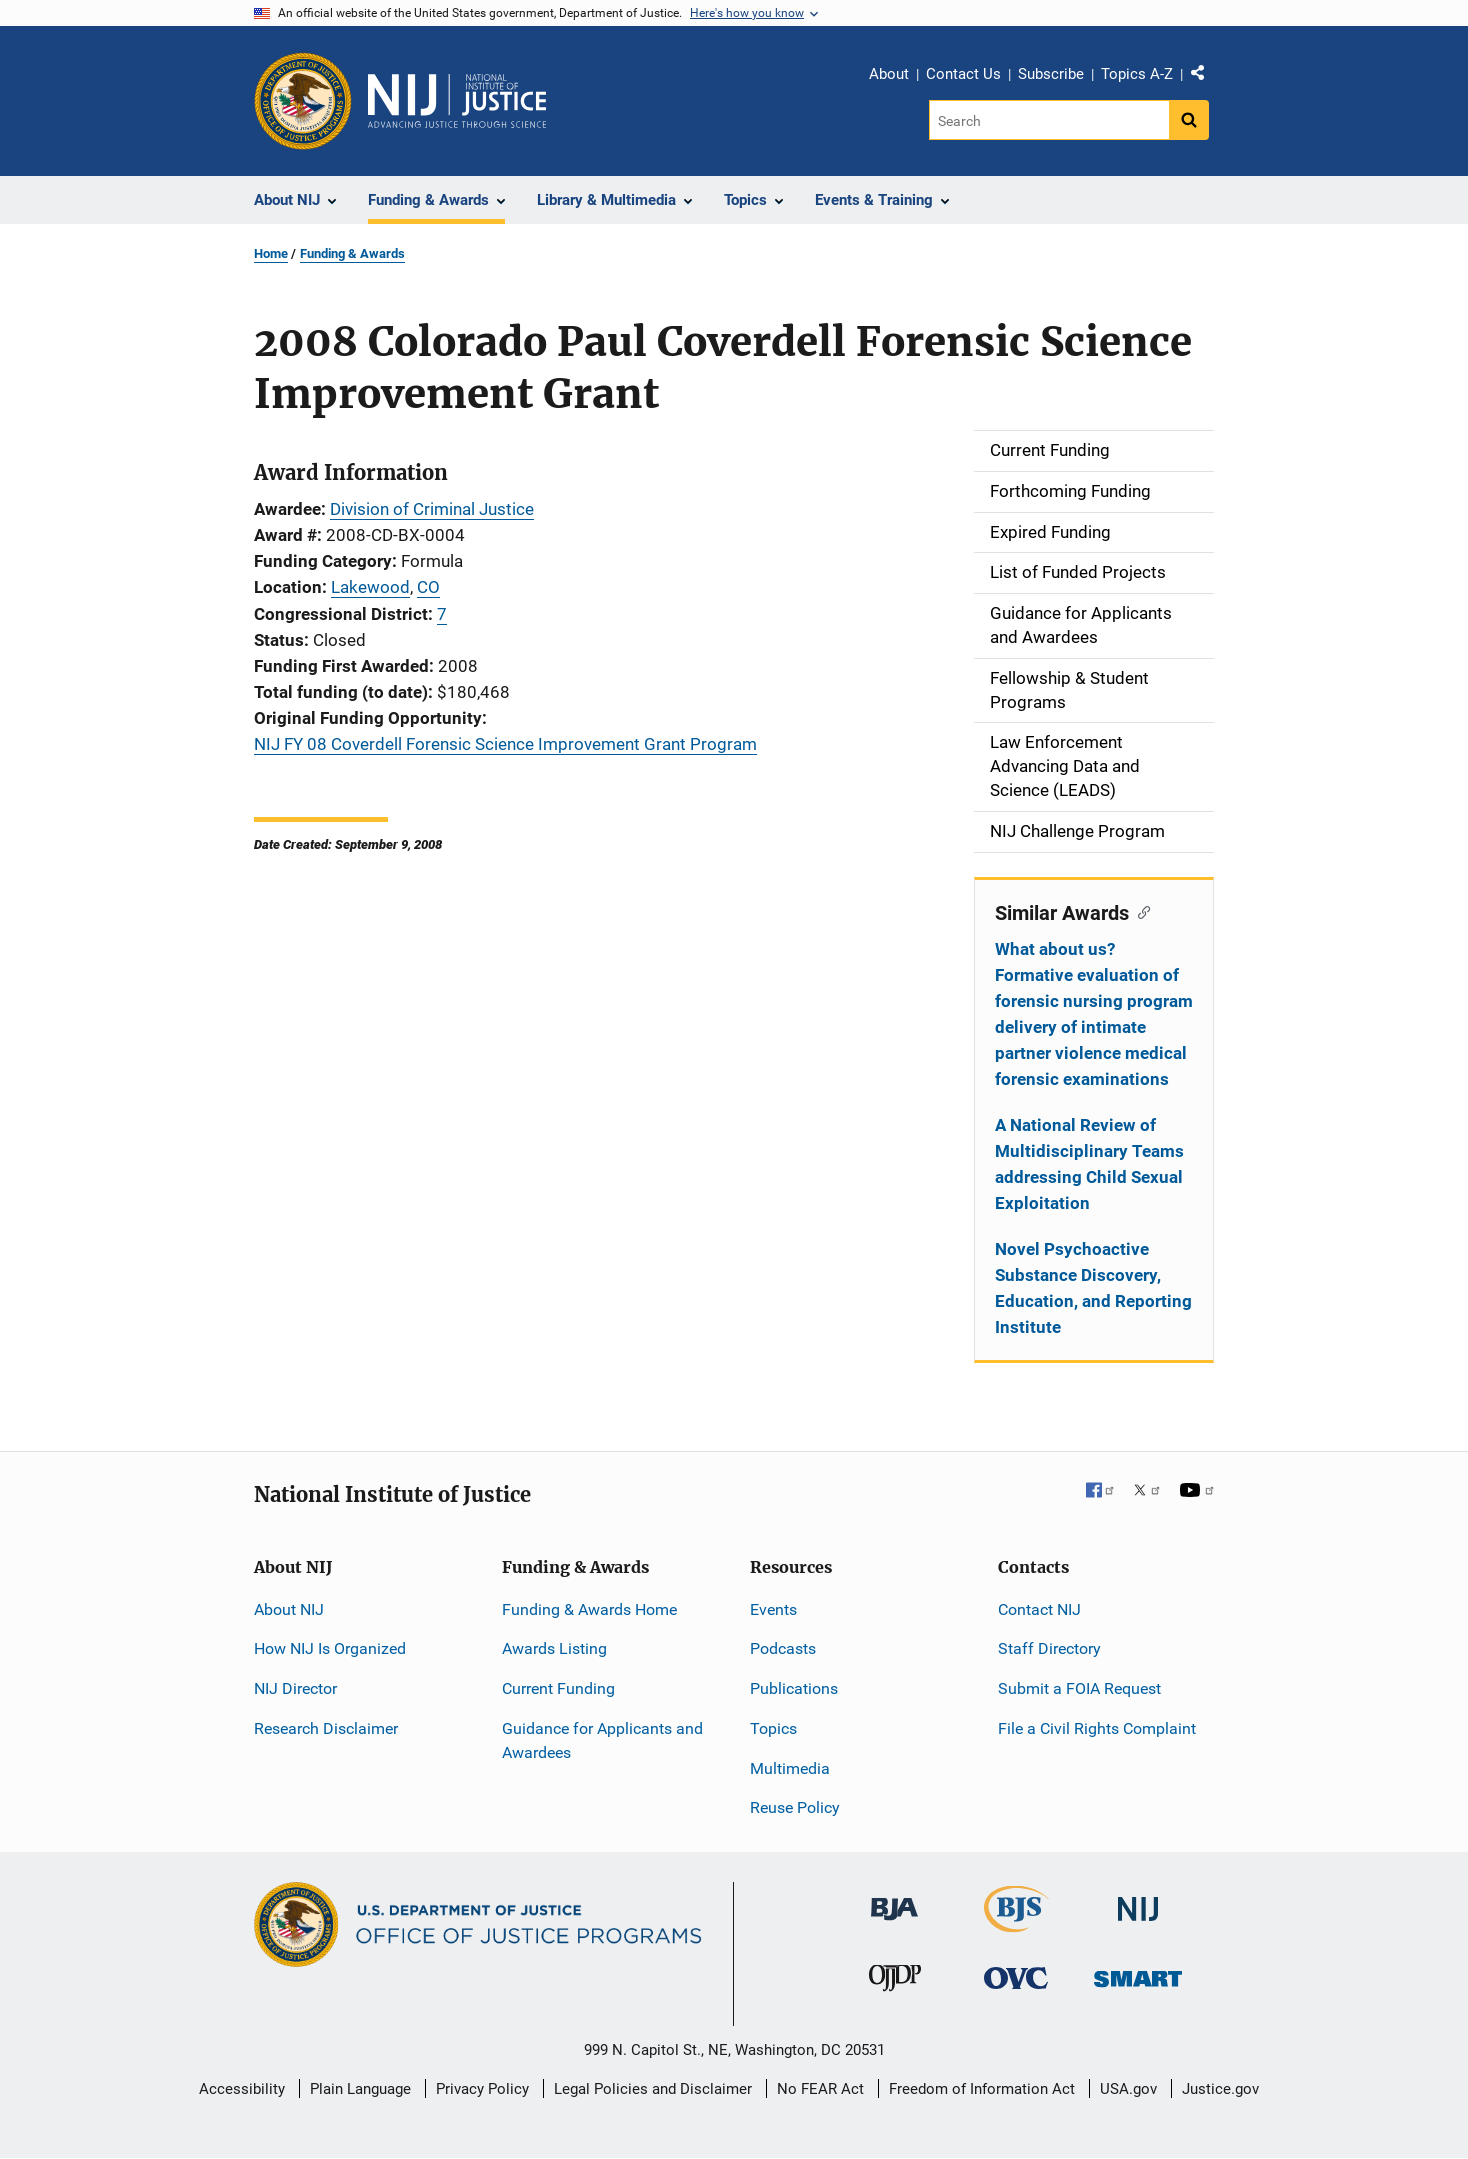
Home (271, 253)
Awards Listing (554, 1648)
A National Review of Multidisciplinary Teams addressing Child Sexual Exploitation (1089, 1164)
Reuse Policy (795, 1807)
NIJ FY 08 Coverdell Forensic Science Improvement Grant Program (505, 744)
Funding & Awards (352, 253)
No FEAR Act (820, 2089)
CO (428, 587)
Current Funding (558, 1688)
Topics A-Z (1137, 74)
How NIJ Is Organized (330, 1648)
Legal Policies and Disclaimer (653, 2089)
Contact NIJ (1039, 1609)
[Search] (1050, 120)
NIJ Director (295, 1688)
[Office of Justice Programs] (303, 101)
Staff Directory (1049, 1648)
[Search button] (1189, 120)
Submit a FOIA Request (1079, 1688)
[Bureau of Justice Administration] (894, 1899)
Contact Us (963, 74)
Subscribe (1051, 74)
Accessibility (242, 2089)
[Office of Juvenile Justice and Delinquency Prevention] (895, 1982)
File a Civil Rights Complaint (1097, 1728)
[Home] (457, 101)
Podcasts (783, 1648)
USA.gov (1128, 2089)
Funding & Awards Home (589, 1609)
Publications (794, 1688)
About (889, 74)
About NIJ (289, 1609)
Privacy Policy (482, 2089)
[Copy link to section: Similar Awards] (1139, 911)
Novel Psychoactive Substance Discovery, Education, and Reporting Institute (1093, 1288)
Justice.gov (1220, 2089)
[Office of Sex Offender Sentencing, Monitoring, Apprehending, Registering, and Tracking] (1138, 1973)
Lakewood (370, 587)
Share (1205, 77)
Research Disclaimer (326, 1728)
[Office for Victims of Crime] (1016, 1977)
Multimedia (790, 1768)
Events (773, 1609)
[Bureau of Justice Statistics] (1016, 1923)
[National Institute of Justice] (1138, 1900)
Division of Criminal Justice (432, 509)
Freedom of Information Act (982, 2089)
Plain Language (360, 2089)
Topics (773, 1728)
